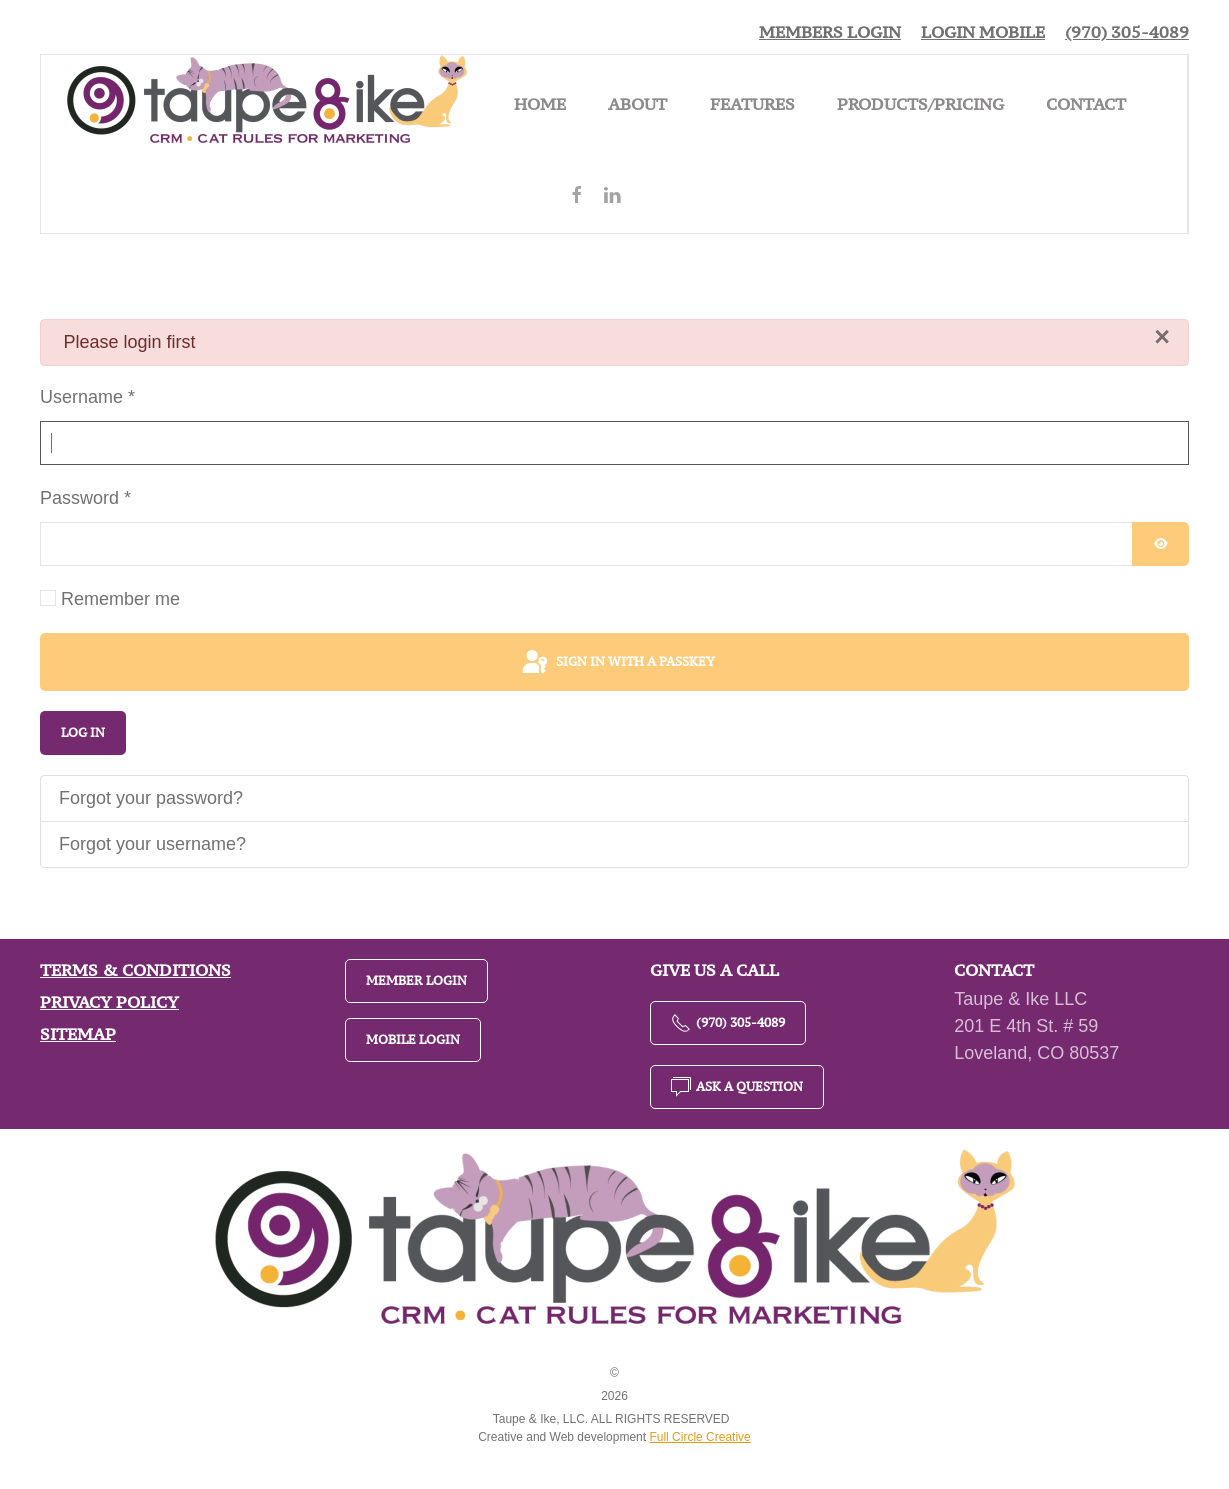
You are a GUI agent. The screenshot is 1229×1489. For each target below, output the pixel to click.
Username (87, 397)
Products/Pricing (920, 104)
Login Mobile (983, 32)
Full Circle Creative (699, 1437)
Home (540, 104)
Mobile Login (413, 1039)
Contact (1086, 104)
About (637, 104)
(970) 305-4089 (1127, 32)
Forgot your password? (151, 798)
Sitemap (78, 1034)
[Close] (1162, 337)
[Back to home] (267, 104)
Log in (83, 732)
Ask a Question (737, 1087)
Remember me (120, 599)
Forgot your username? (152, 844)
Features (752, 104)
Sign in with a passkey (617, 663)
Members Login (830, 32)
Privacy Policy (109, 1002)
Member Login (416, 980)
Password (85, 498)
